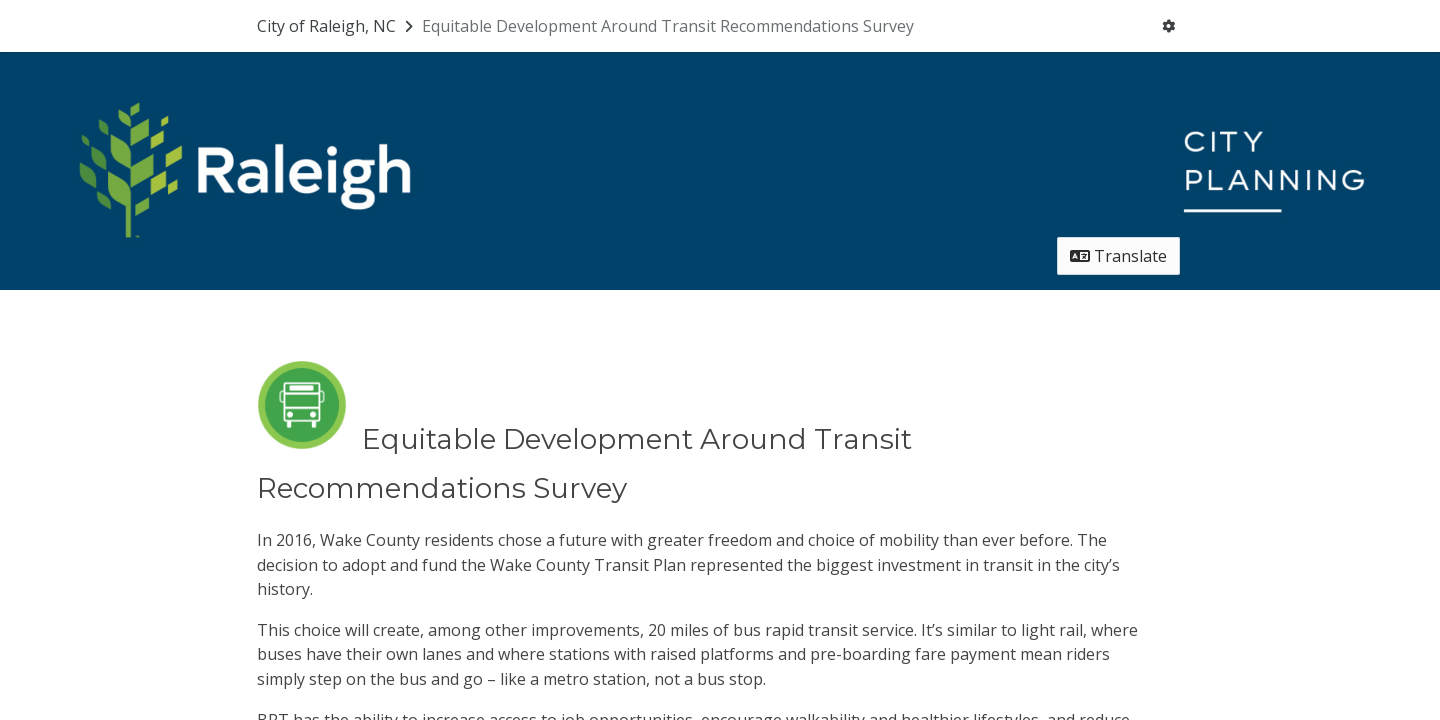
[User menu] (1168, 26)
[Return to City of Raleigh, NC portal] (337, 26)
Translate (1118, 256)
